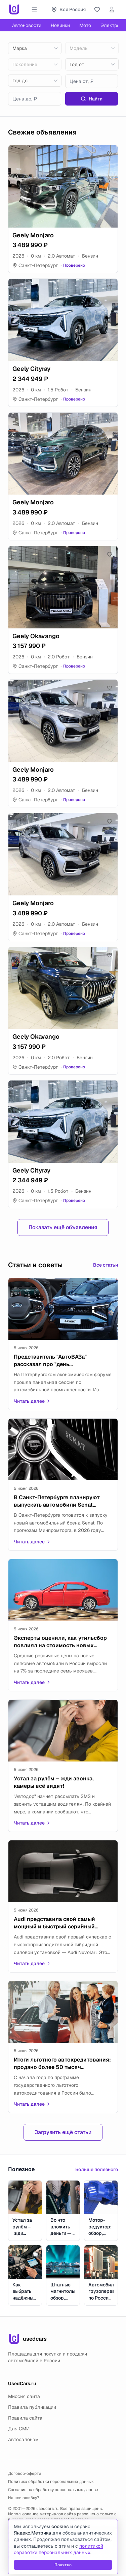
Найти (91, 99)
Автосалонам (23, 2439)
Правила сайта (25, 2418)
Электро (110, 25)
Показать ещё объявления (63, 1227)
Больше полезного (96, 2169)
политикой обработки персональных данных (58, 2549)
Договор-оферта (24, 2473)
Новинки (60, 25)
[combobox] (34, 48)
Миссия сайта (24, 2396)
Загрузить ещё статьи (63, 2132)
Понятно (63, 2565)
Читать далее (32, 1401)
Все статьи (105, 1265)
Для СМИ (19, 2429)
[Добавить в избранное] (109, 153)
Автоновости (26, 25)
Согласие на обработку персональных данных (53, 2489)
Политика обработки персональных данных (51, 2481)
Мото (85, 25)
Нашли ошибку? (23, 2497)
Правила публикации (32, 2407)
